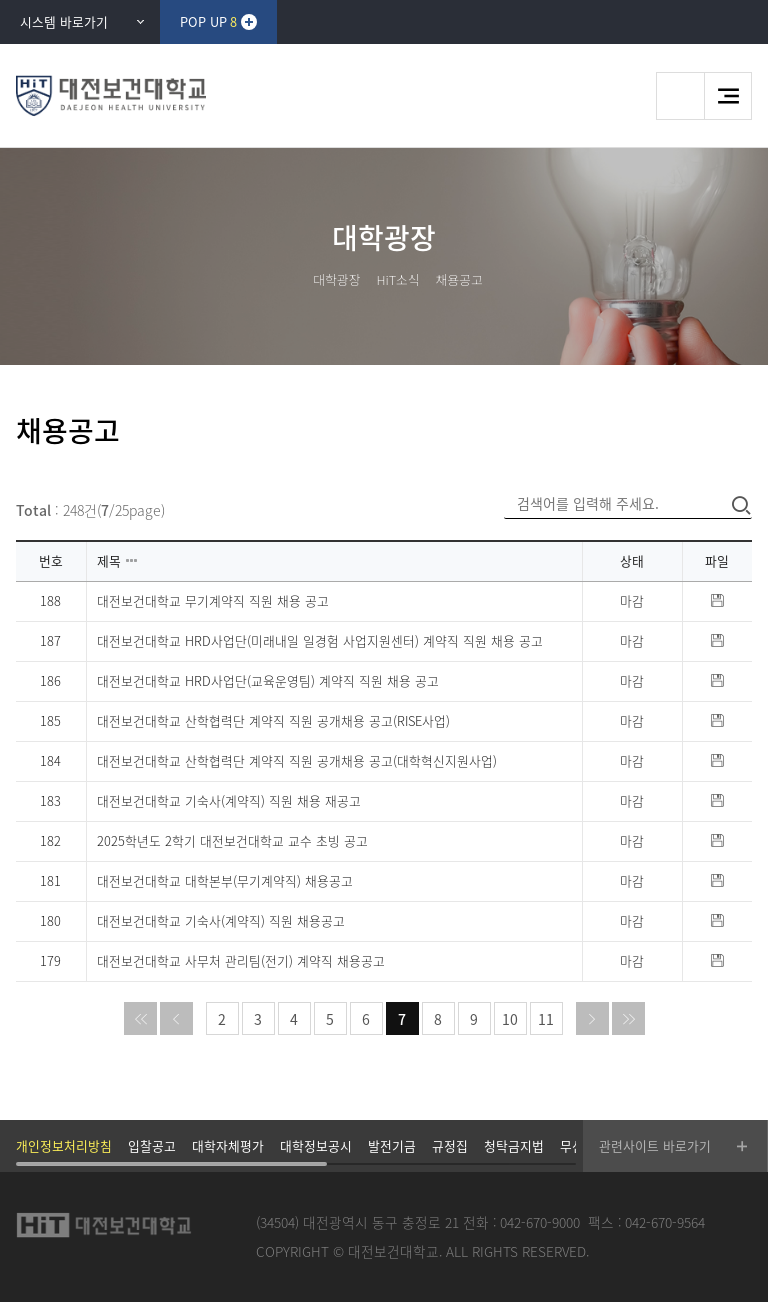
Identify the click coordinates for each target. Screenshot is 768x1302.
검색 (680, 96)
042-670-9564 (665, 1222)
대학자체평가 (228, 1145)
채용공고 (459, 279)
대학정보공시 (316, 1145)
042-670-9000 (540, 1222)
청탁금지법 (514, 1145)
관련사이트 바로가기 (655, 1145)
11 (546, 1019)
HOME (291, 279)
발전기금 (392, 1145)
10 (510, 1019)
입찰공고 (152, 1145)
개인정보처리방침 (64, 1145)
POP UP (208, 21)
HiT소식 (397, 279)
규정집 (450, 1145)
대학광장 (336, 279)
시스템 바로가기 (64, 21)
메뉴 (728, 96)
